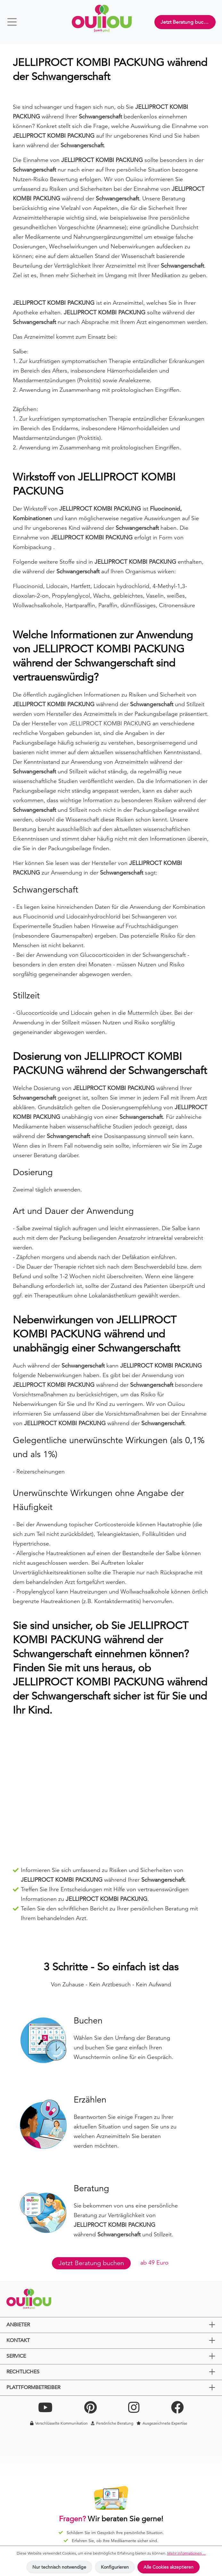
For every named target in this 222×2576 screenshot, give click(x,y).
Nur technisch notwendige (59, 2567)
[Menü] (14, 22)
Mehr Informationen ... (186, 2553)
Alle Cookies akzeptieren (168, 2567)
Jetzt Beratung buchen (186, 22)
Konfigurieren (115, 2567)
